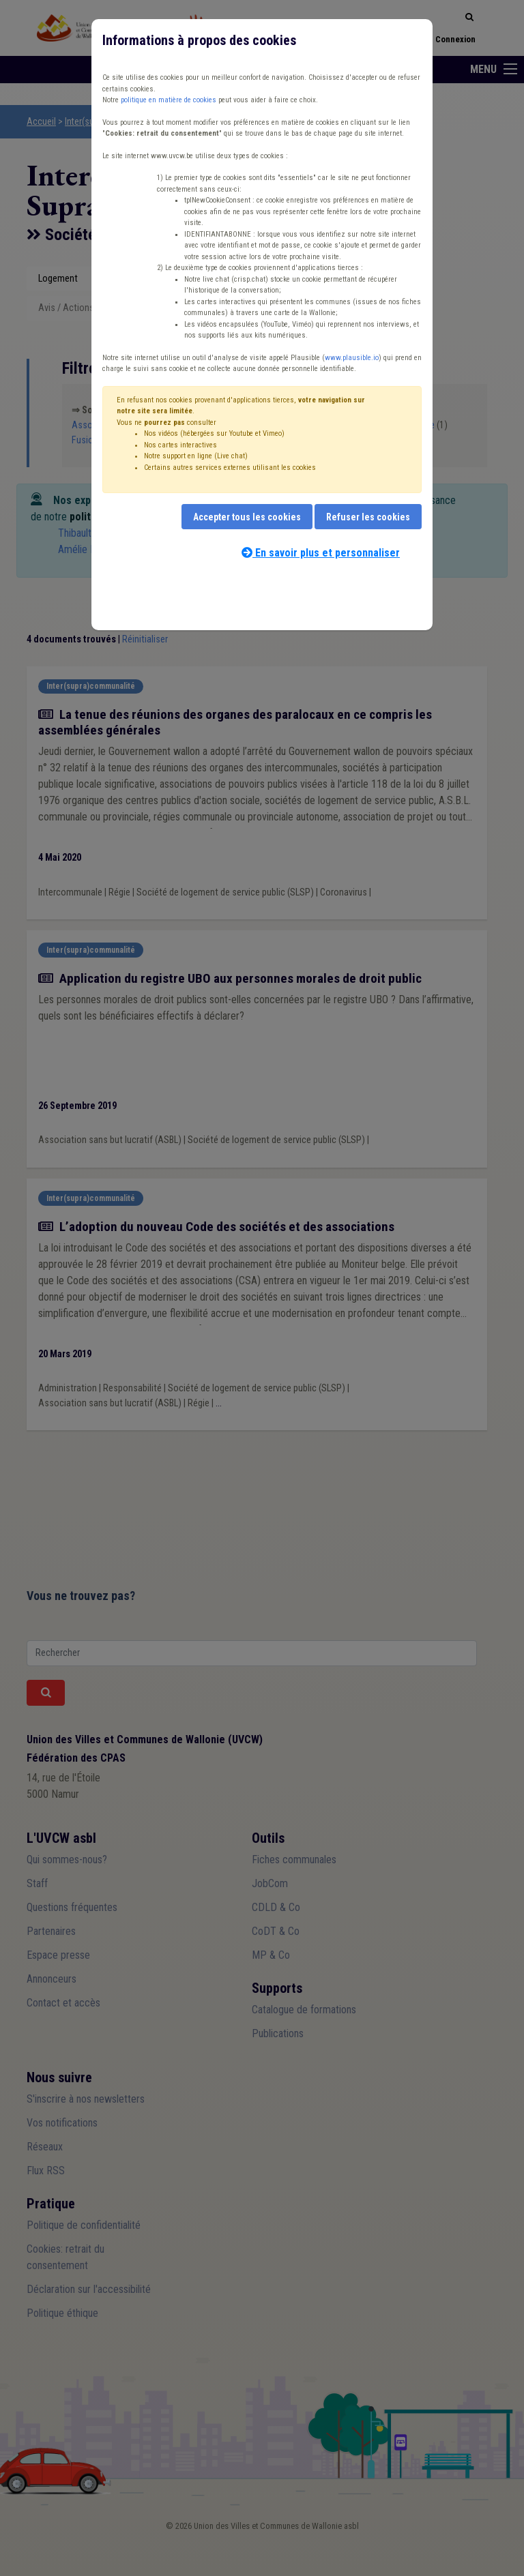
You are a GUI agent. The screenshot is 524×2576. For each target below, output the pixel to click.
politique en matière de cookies (168, 99)
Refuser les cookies (368, 517)
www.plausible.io (352, 357)
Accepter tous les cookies (247, 517)
